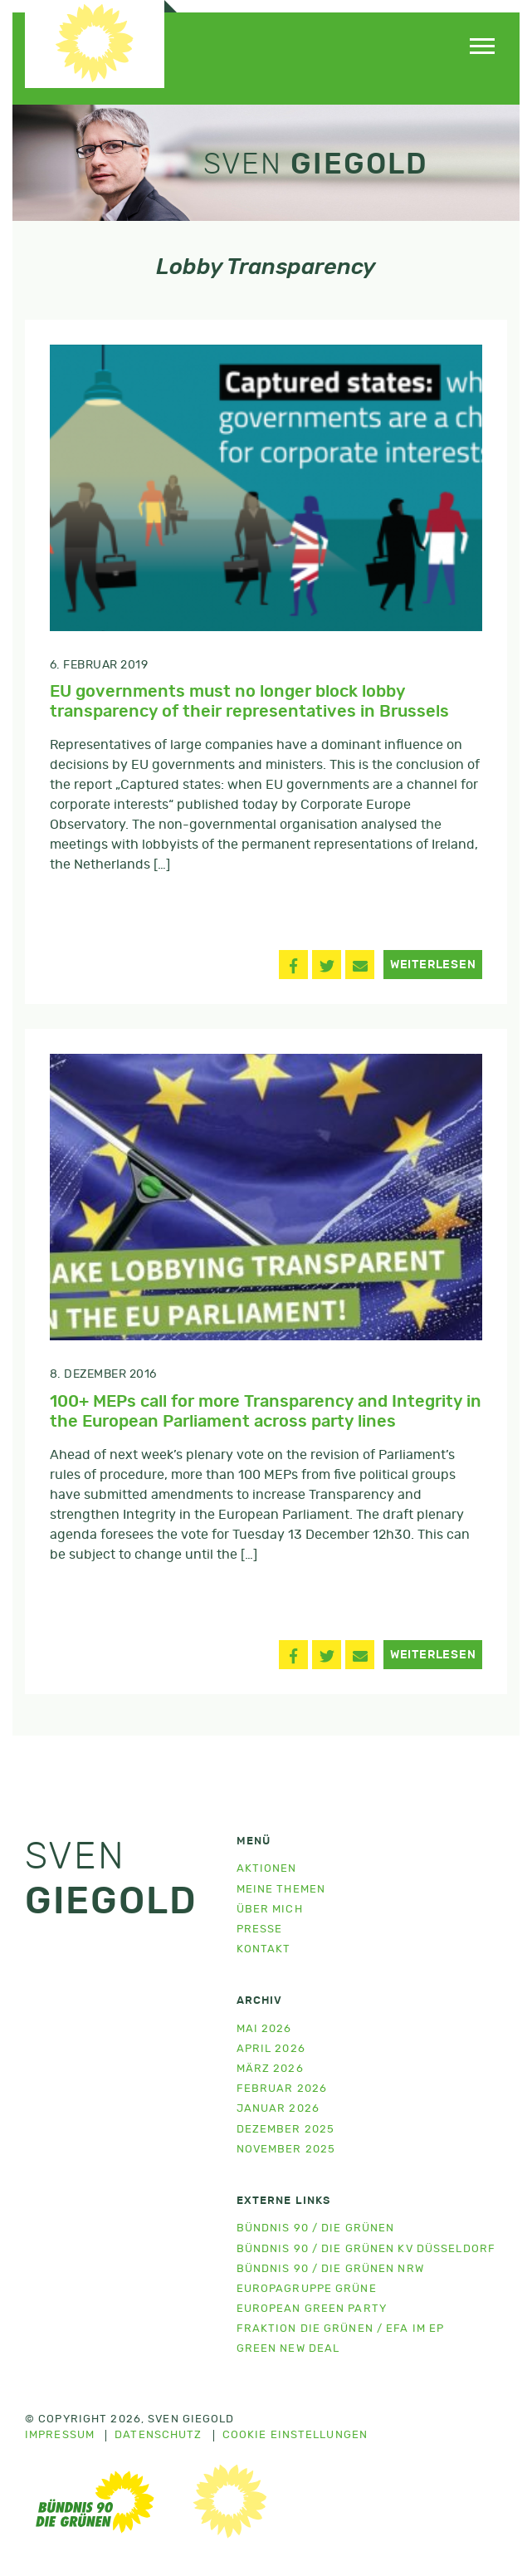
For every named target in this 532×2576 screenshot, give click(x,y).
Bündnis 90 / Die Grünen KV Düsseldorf (366, 2249)
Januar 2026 (278, 2108)
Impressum (60, 2436)
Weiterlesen (433, 965)
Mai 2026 (264, 2029)
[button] (293, 964)
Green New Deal (288, 2348)
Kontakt (264, 1949)
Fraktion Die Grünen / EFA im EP (341, 2329)
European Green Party (312, 2309)
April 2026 (271, 2049)
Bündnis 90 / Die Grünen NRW (330, 2269)
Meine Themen (281, 1889)
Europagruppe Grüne (307, 2289)
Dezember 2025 (286, 2129)
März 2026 (270, 2069)
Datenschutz (158, 2436)
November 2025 (286, 2149)
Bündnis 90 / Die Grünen (316, 2228)
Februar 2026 (282, 2089)
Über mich (270, 1909)
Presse (260, 1929)
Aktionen (267, 1868)
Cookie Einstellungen (295, 2436)
